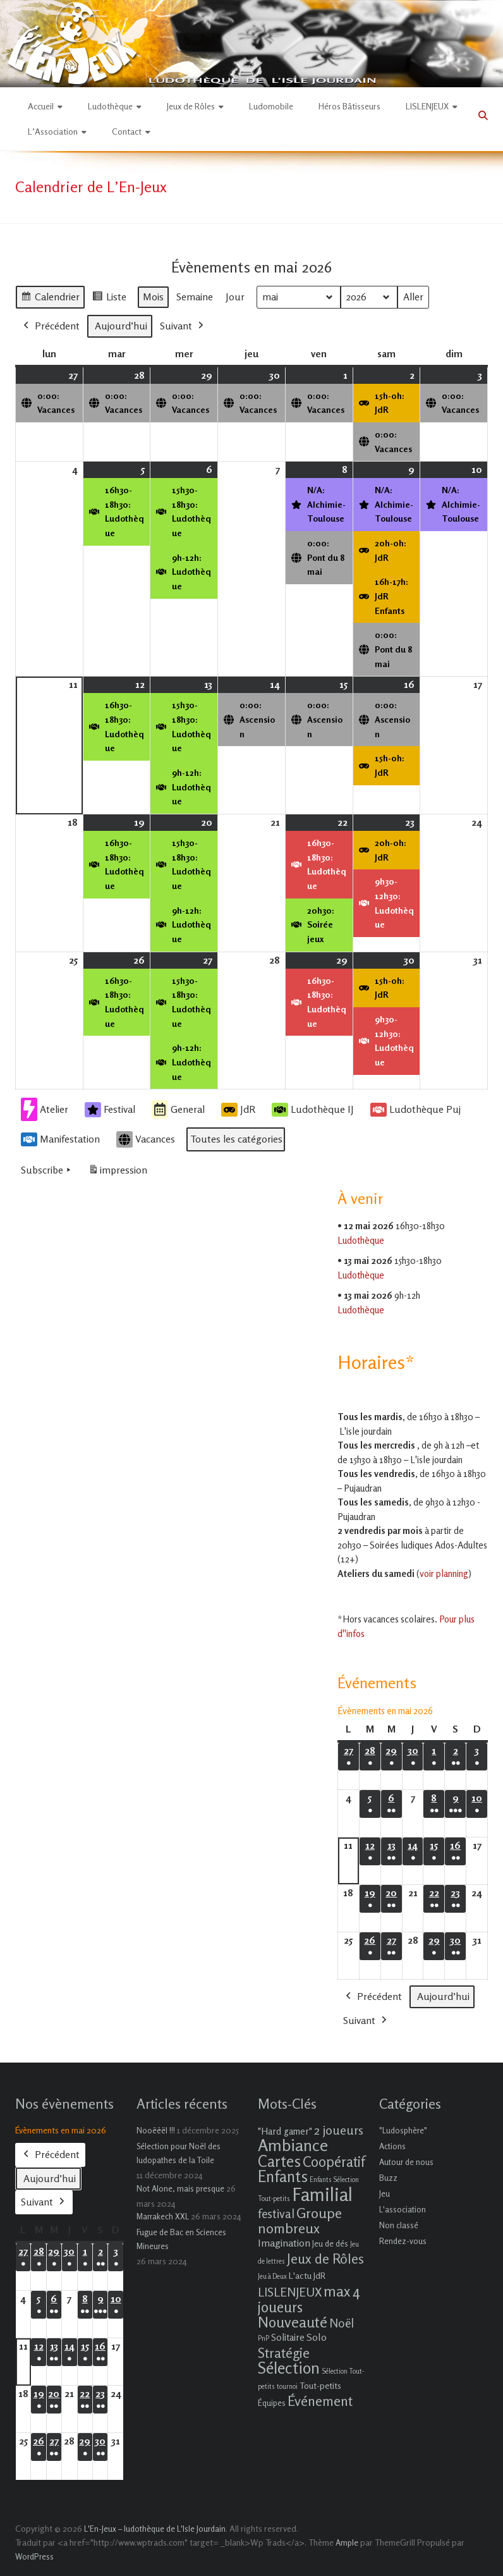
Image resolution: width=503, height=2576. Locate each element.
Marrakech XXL (162, 2216)
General (178, 1109)
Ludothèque (110, 106)
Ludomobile (271, 106)
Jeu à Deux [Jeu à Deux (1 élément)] (272, 2276)
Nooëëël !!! (155, 2130)
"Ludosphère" (403, 2130)
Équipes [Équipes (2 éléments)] (272, 2403)
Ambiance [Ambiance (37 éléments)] (293, 2145)
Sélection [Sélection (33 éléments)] (289, 2367)
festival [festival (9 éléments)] (276, 2213)
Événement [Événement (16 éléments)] (320, 2401)
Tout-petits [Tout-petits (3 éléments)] (320, 2385)
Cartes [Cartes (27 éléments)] (279, 2161)
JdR (238, 1109)
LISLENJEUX (427, 106)
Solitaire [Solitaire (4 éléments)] (288, 2337)
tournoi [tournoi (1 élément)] (287, 2387)
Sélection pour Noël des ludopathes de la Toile (178, 2153)
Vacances (145, 1139)
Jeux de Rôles (191, 106)
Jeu (384, 2193)
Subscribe (47, 1170)
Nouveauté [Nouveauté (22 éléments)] (292, 2322)
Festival (110, 1109)
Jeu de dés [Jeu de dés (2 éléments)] (330, 2243)
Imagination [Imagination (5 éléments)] (284, 2242)
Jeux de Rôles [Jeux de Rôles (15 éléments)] (325, 2258)
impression (117, 1173)
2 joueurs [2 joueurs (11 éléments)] (338, 2130)
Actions (392, 2146)
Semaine (194, 296)
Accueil (41, 106)
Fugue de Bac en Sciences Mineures (181, 2239)
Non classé (398, 2225)
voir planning (444, 1573)
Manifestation (60, 1139)
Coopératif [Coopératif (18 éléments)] (334, 2161)
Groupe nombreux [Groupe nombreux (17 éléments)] (300, 2220)
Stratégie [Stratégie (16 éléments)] (284, 2353)
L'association (402, 2209)
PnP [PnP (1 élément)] (263, 2338)
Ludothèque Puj (415, 1109)
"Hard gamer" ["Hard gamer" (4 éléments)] (285, 2131)
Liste (109, 298)
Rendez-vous (403, 2241)
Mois (153, 296)
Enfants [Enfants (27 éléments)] (283, 2176)
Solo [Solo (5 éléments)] (316, 2337)
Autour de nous (406, 2162)
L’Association (53, 131)
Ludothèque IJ (313, 1109)
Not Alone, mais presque (180, 2188)
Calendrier (50, 298)
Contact (127, 131)
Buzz (388, 2178)
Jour (235, 296)
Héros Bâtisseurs (349, 106)
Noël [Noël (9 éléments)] (341, 2322)
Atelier (44, 1109)
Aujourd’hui (121, 325)
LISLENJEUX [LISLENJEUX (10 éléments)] (290, 2292)
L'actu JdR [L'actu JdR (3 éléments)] (307, 2275)
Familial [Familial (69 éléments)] (322, 2194)
